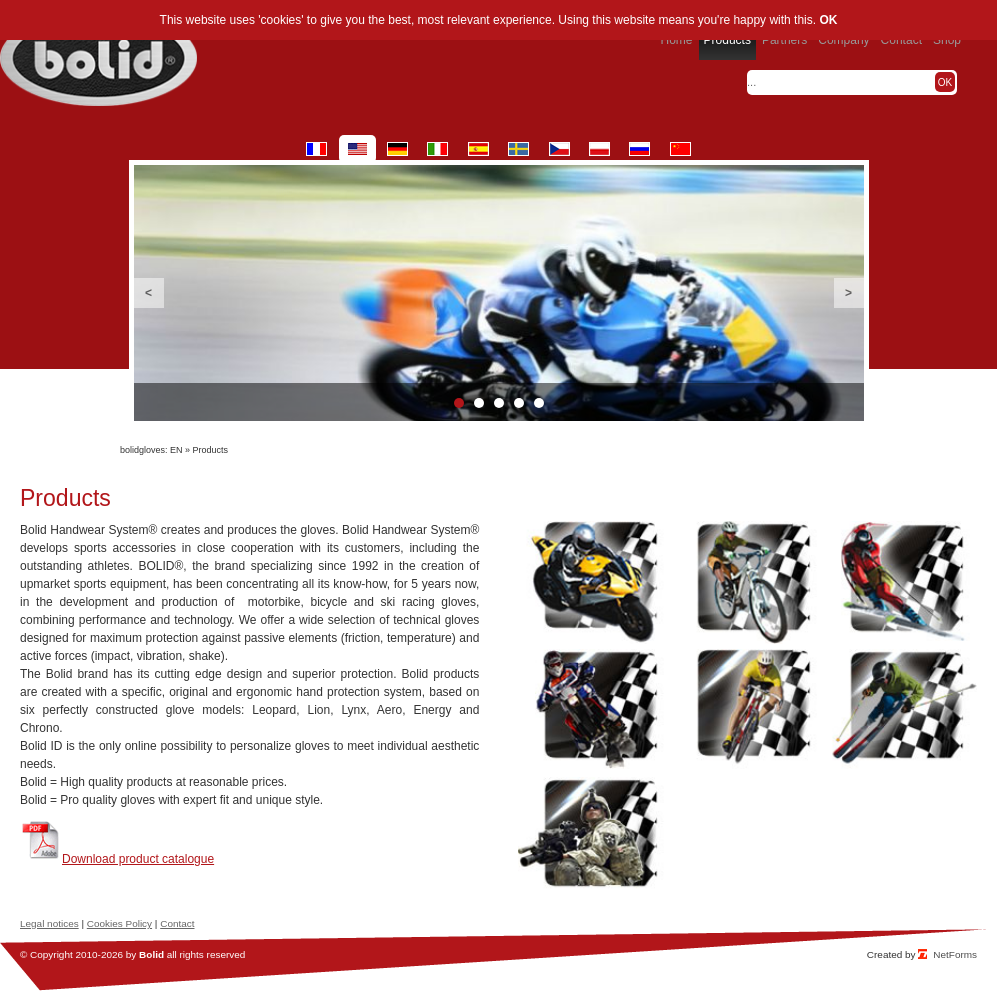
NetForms (955, 954)
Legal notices (49, 923)
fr (316, 149)
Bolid (151, 954)
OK (828, 20)
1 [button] (459, 403)
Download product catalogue (138, 859)
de (397, 149)
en (357, 149)
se (518, 149)
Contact (177, 923)
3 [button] (499, 403)
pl (599, 149)
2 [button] (479, 403)
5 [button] (539, 403)
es (478, 149)
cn (680, 149)
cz (559, 149)
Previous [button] (149, 293)
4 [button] (519, 403)
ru (639, 149)
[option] (499, 293)
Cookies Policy (119, 923)
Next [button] (849, 293)
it (437, 149)
